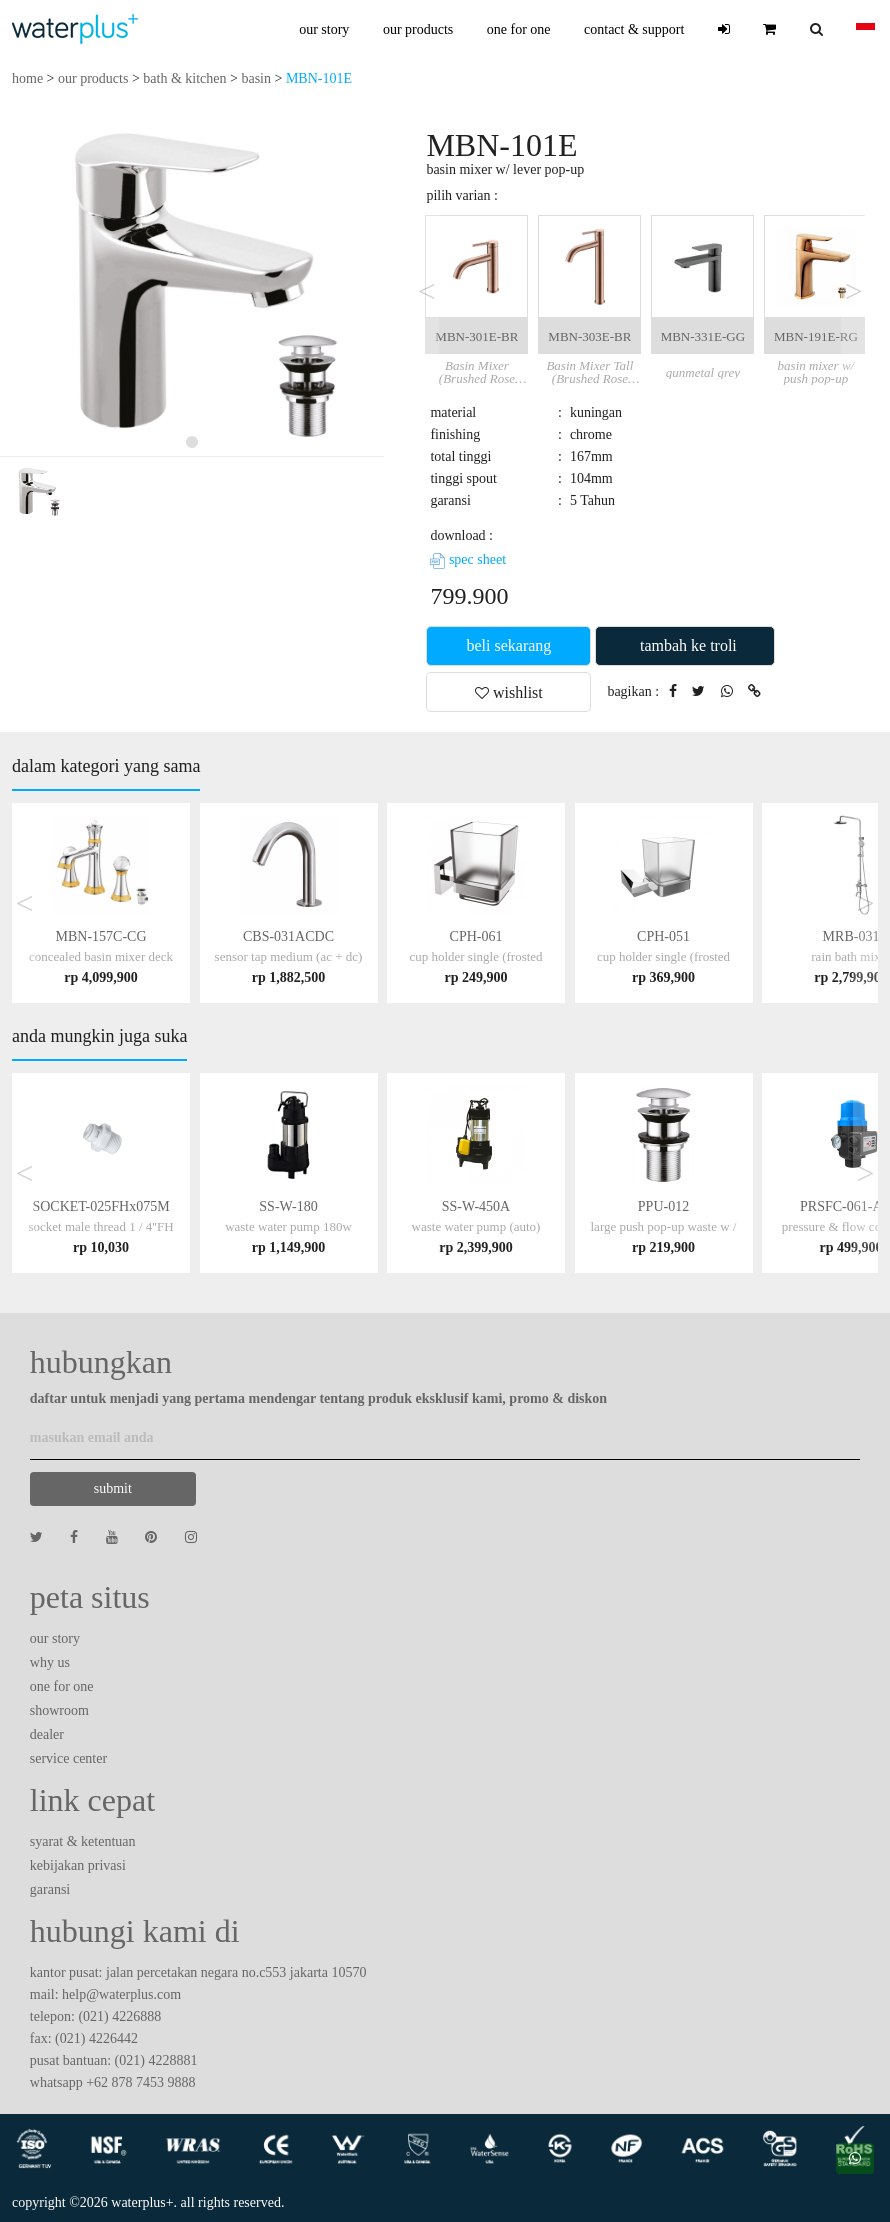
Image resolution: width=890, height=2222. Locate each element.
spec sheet (468, 559)
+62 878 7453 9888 (140, 2082)
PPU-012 (664, 1226)
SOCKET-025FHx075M (100, 1226)
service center (68, 1758)
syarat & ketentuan (83, 1841)
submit (113, 1488)
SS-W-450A (476, 1226)
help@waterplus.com (121, 1994)
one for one (519, 29)
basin (256, 78)
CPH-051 (663, 956)
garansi (50, 1889)
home (27, 78)
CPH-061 (475, 956)
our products (418, 29)
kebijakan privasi (78, 1865)
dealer (47, 1734)
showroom (59, 1710)
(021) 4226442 (96, 2038)
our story (324, 29)
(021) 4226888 (119, 2016)
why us (50, 1662)
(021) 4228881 (156, 2060)
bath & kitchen (184, 78)
